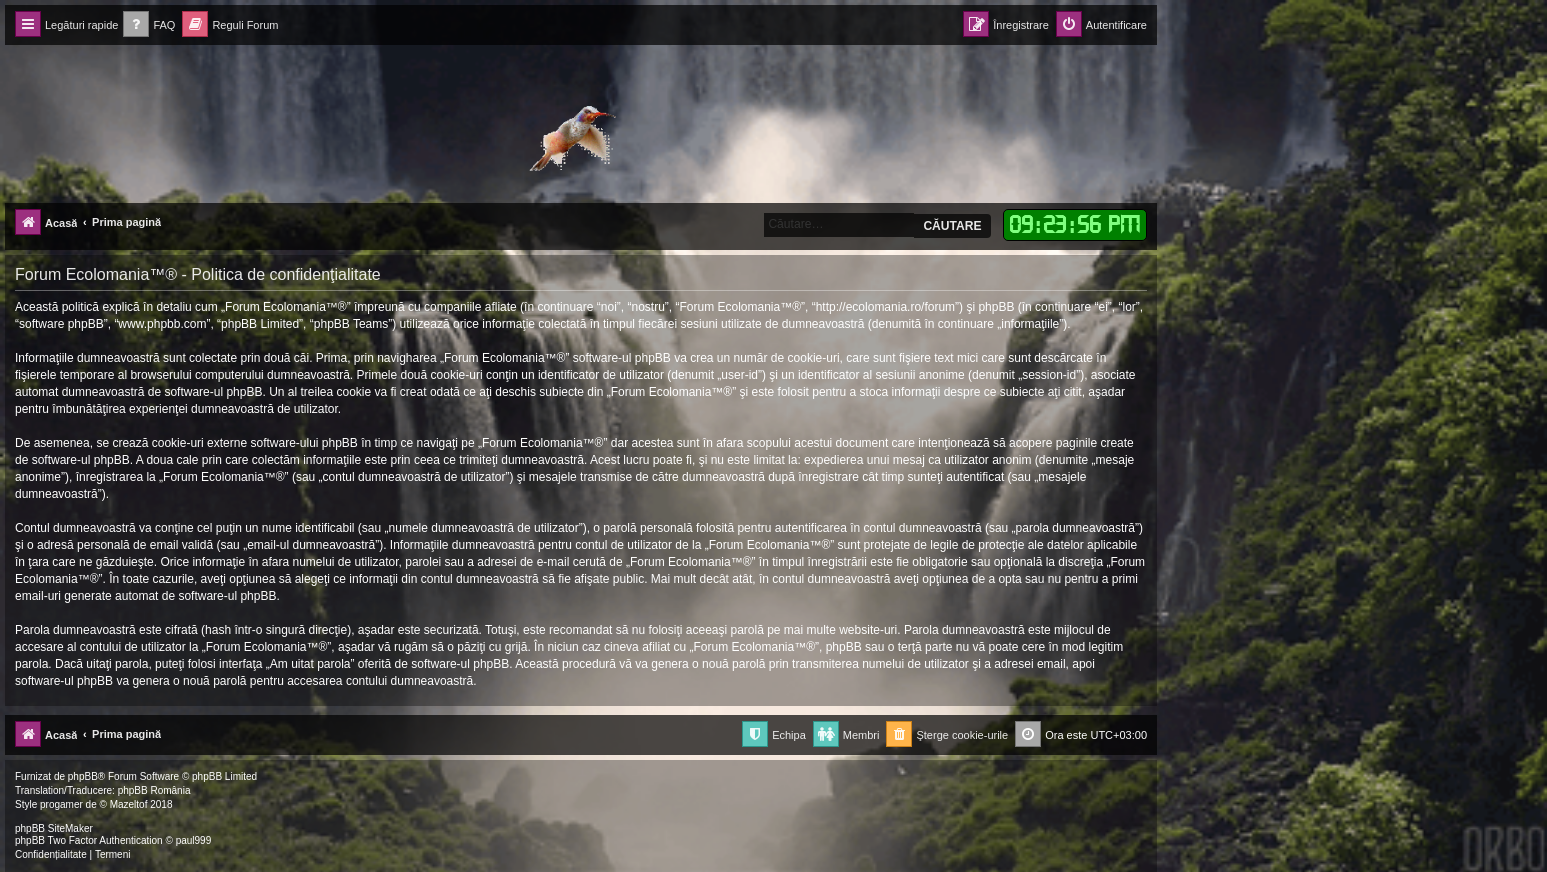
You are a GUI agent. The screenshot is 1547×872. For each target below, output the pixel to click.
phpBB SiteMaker (54, 828)
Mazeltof (129, 804)
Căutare (952, 226)
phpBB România (154, 790)
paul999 (194, 840)
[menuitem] (149, 25)
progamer (61, 804)
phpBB (83, 776)
